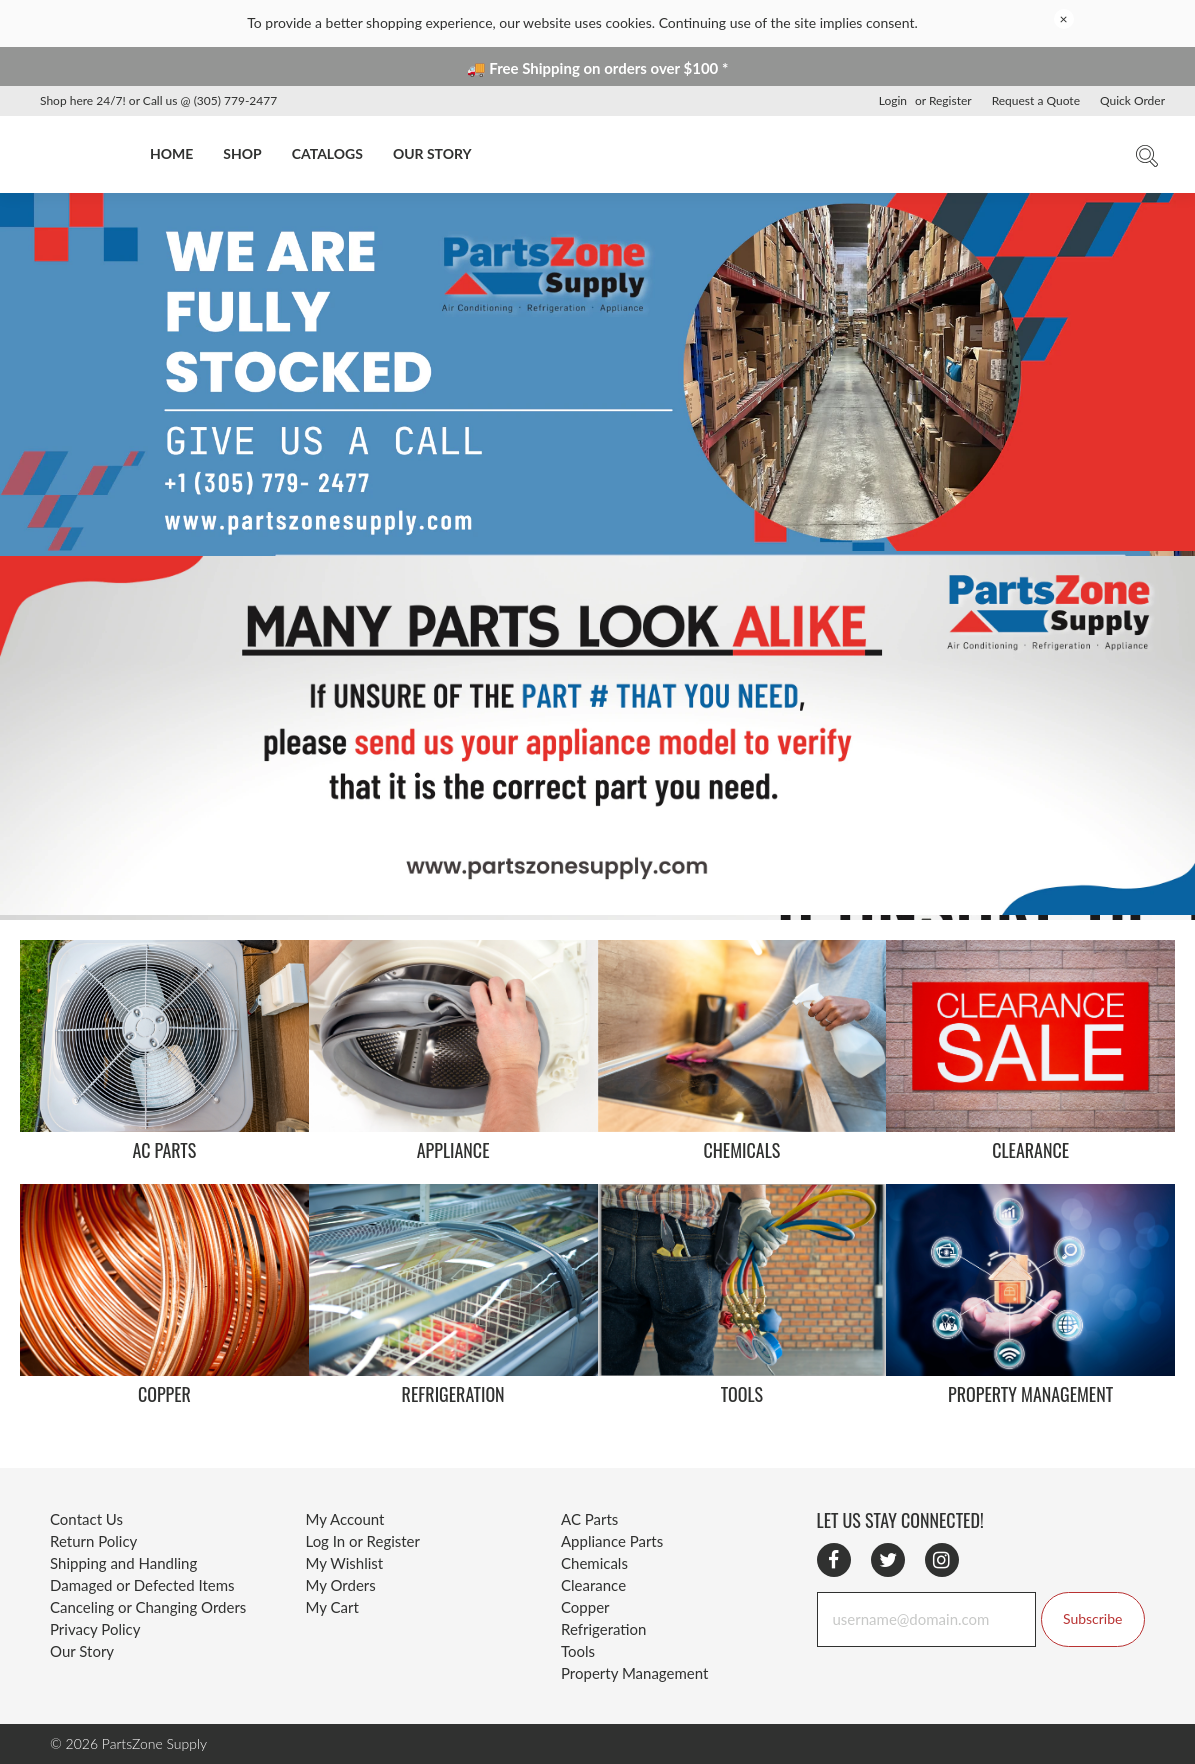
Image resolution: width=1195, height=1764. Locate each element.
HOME (171, 153)
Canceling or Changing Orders (148, 1607)
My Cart (332, 1607)
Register (950, 100)
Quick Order (1132, 100)
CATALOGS (327, 153)
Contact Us (86, 1519)
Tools (578, 1651)
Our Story (82, 1651)
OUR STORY (432, 153)
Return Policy (93, 1541)
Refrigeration (603, 1629)
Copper (585, 1607)
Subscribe (1092, 1618)
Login (893, 100)
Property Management (634, 1673)
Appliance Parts (612, 1541)
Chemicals (594, 1563)
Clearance (593, 1585)
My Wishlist (345, 1563)
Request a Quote (1036, 100)
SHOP (242, 153)
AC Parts (589, 1519)
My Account (345, 1519)
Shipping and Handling (123, 1563)
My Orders (341, 1585)
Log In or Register (363, 1541)
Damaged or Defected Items (142, 1585)
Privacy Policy (95, 1629)
